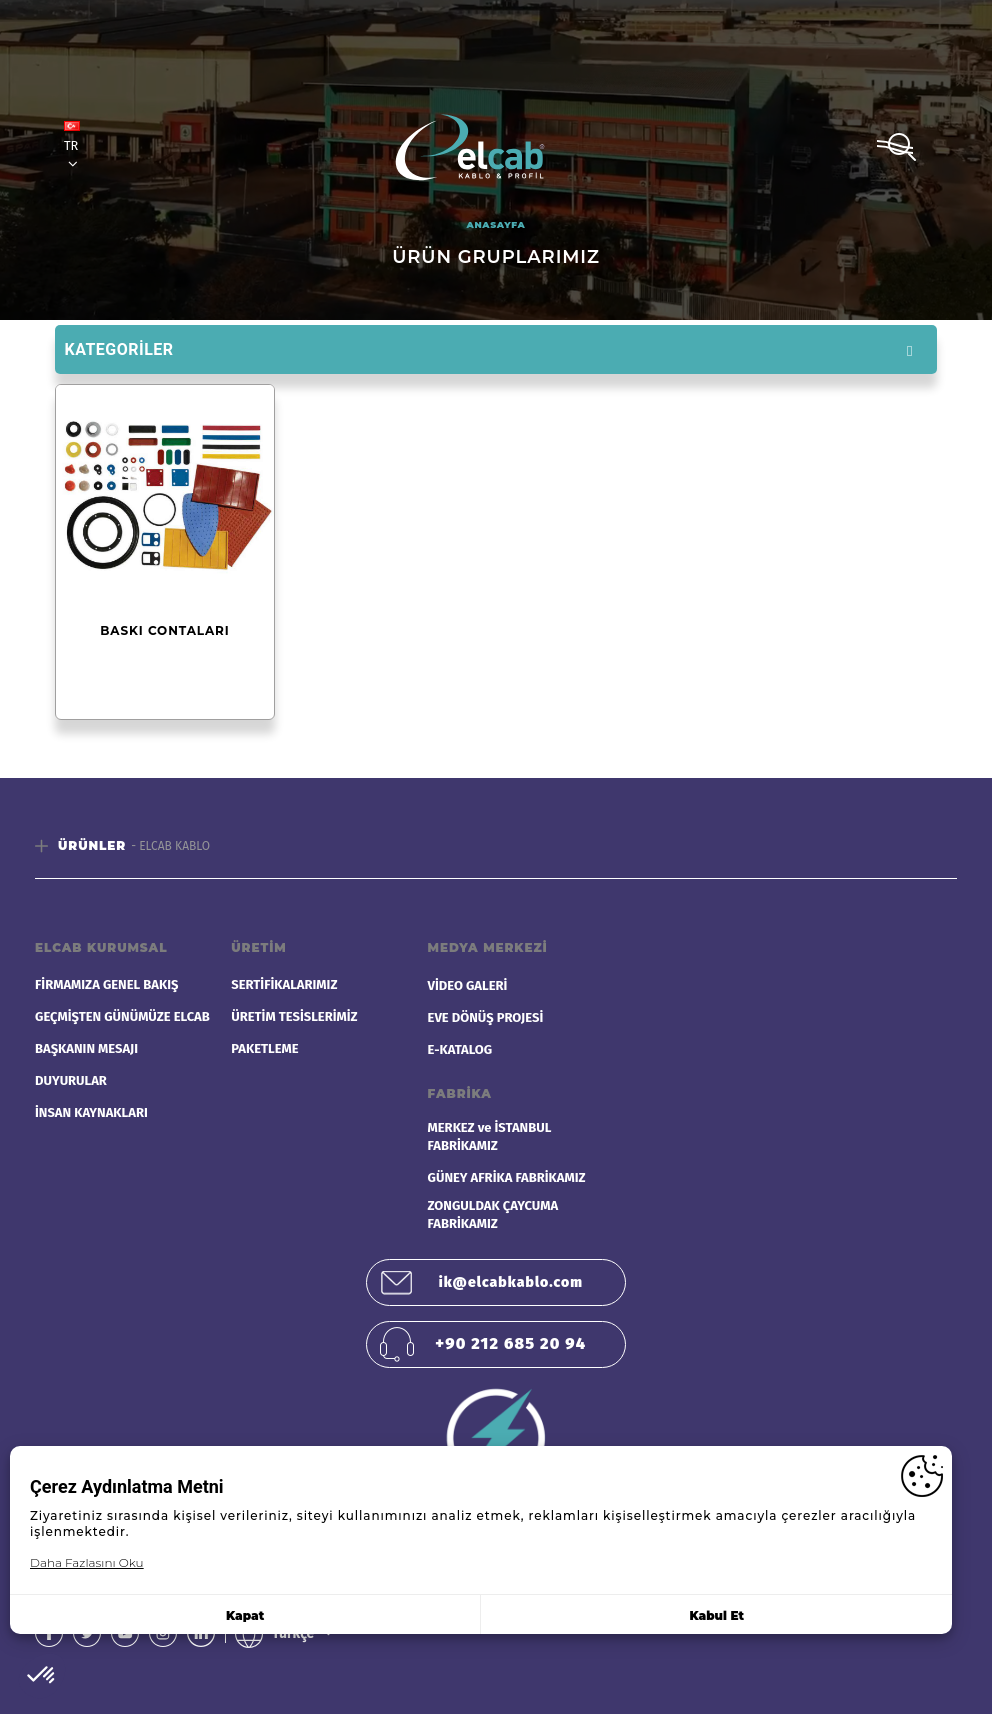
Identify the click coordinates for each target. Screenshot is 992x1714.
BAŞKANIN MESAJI (86, 1048)
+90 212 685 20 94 (510, 1343)
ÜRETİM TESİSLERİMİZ (294, 1016)
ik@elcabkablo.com (511, 1282)
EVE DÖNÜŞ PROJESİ (486, 1017)
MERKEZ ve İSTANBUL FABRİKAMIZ (490, 1136)
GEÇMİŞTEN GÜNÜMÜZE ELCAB (122, 1016)
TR (72, 145)
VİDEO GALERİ (468, 985)
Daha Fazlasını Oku (87, 1562)
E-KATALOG (460, 1049)
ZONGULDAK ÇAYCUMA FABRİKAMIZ (493, 1214)
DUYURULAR (71, 1080)
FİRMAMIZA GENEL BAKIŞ (106, 984)
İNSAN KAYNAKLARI (91, 1112)
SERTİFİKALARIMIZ (284, 984)
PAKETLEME (264, 1048)
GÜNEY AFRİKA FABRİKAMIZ (507, 1177)
